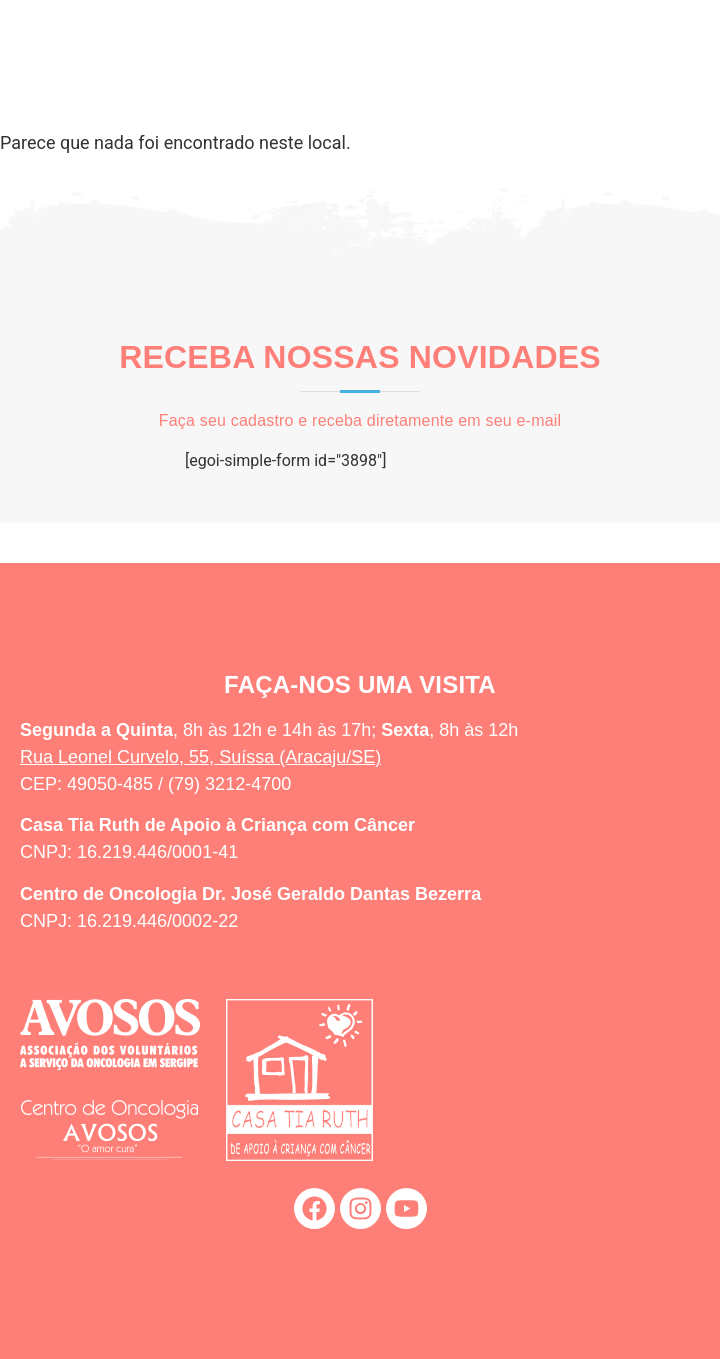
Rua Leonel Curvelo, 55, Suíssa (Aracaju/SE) (200, 757)
